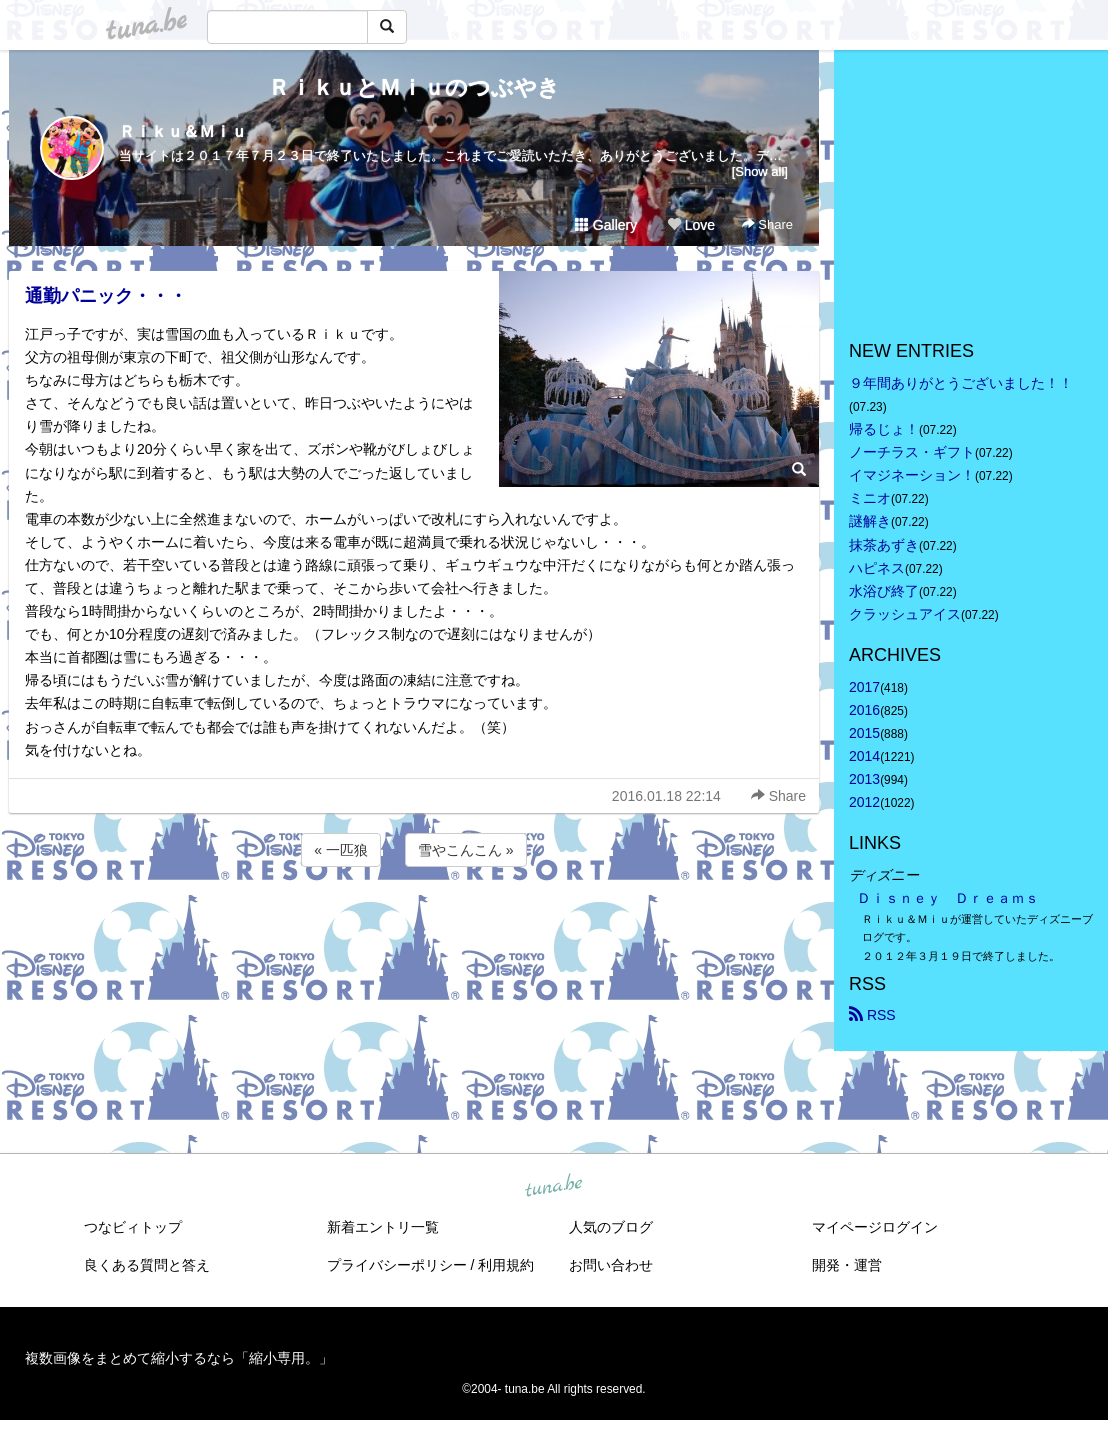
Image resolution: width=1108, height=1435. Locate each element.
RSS (872, 1015)
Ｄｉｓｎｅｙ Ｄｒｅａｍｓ (948, 898)
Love (691, 225)
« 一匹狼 (341, 850)
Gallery (606, 225)
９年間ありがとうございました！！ (961, 383)
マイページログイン (875, 1227)
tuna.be (553, 1186)
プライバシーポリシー (397, 1265)
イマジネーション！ (912, 475)
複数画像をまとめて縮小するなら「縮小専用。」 (179, 1358)
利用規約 (506, 1265)
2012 (864, 802)
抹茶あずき (884, 545)
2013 (864, 779)
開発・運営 (847, 1265)
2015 (864, 733)
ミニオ (870, 498)
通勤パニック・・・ (106, 296)
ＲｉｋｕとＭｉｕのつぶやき (414, 87)
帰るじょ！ (884, 429)
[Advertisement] (414, 925)
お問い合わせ (611, 1265)
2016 (864, 710)
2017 (864, 687)
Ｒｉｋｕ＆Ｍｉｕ (183, 131)
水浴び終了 (884, 591)
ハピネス (877, 568)
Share (767, 224)
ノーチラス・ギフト (912, 452)
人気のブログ (611, 1227)
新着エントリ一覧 (383, 1227)
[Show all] (760, 171)
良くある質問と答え (147, 1265)
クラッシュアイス (905, 614)
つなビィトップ (133, 1227)
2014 (864, 756)
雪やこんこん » (466, 850)
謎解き (870, 521)
